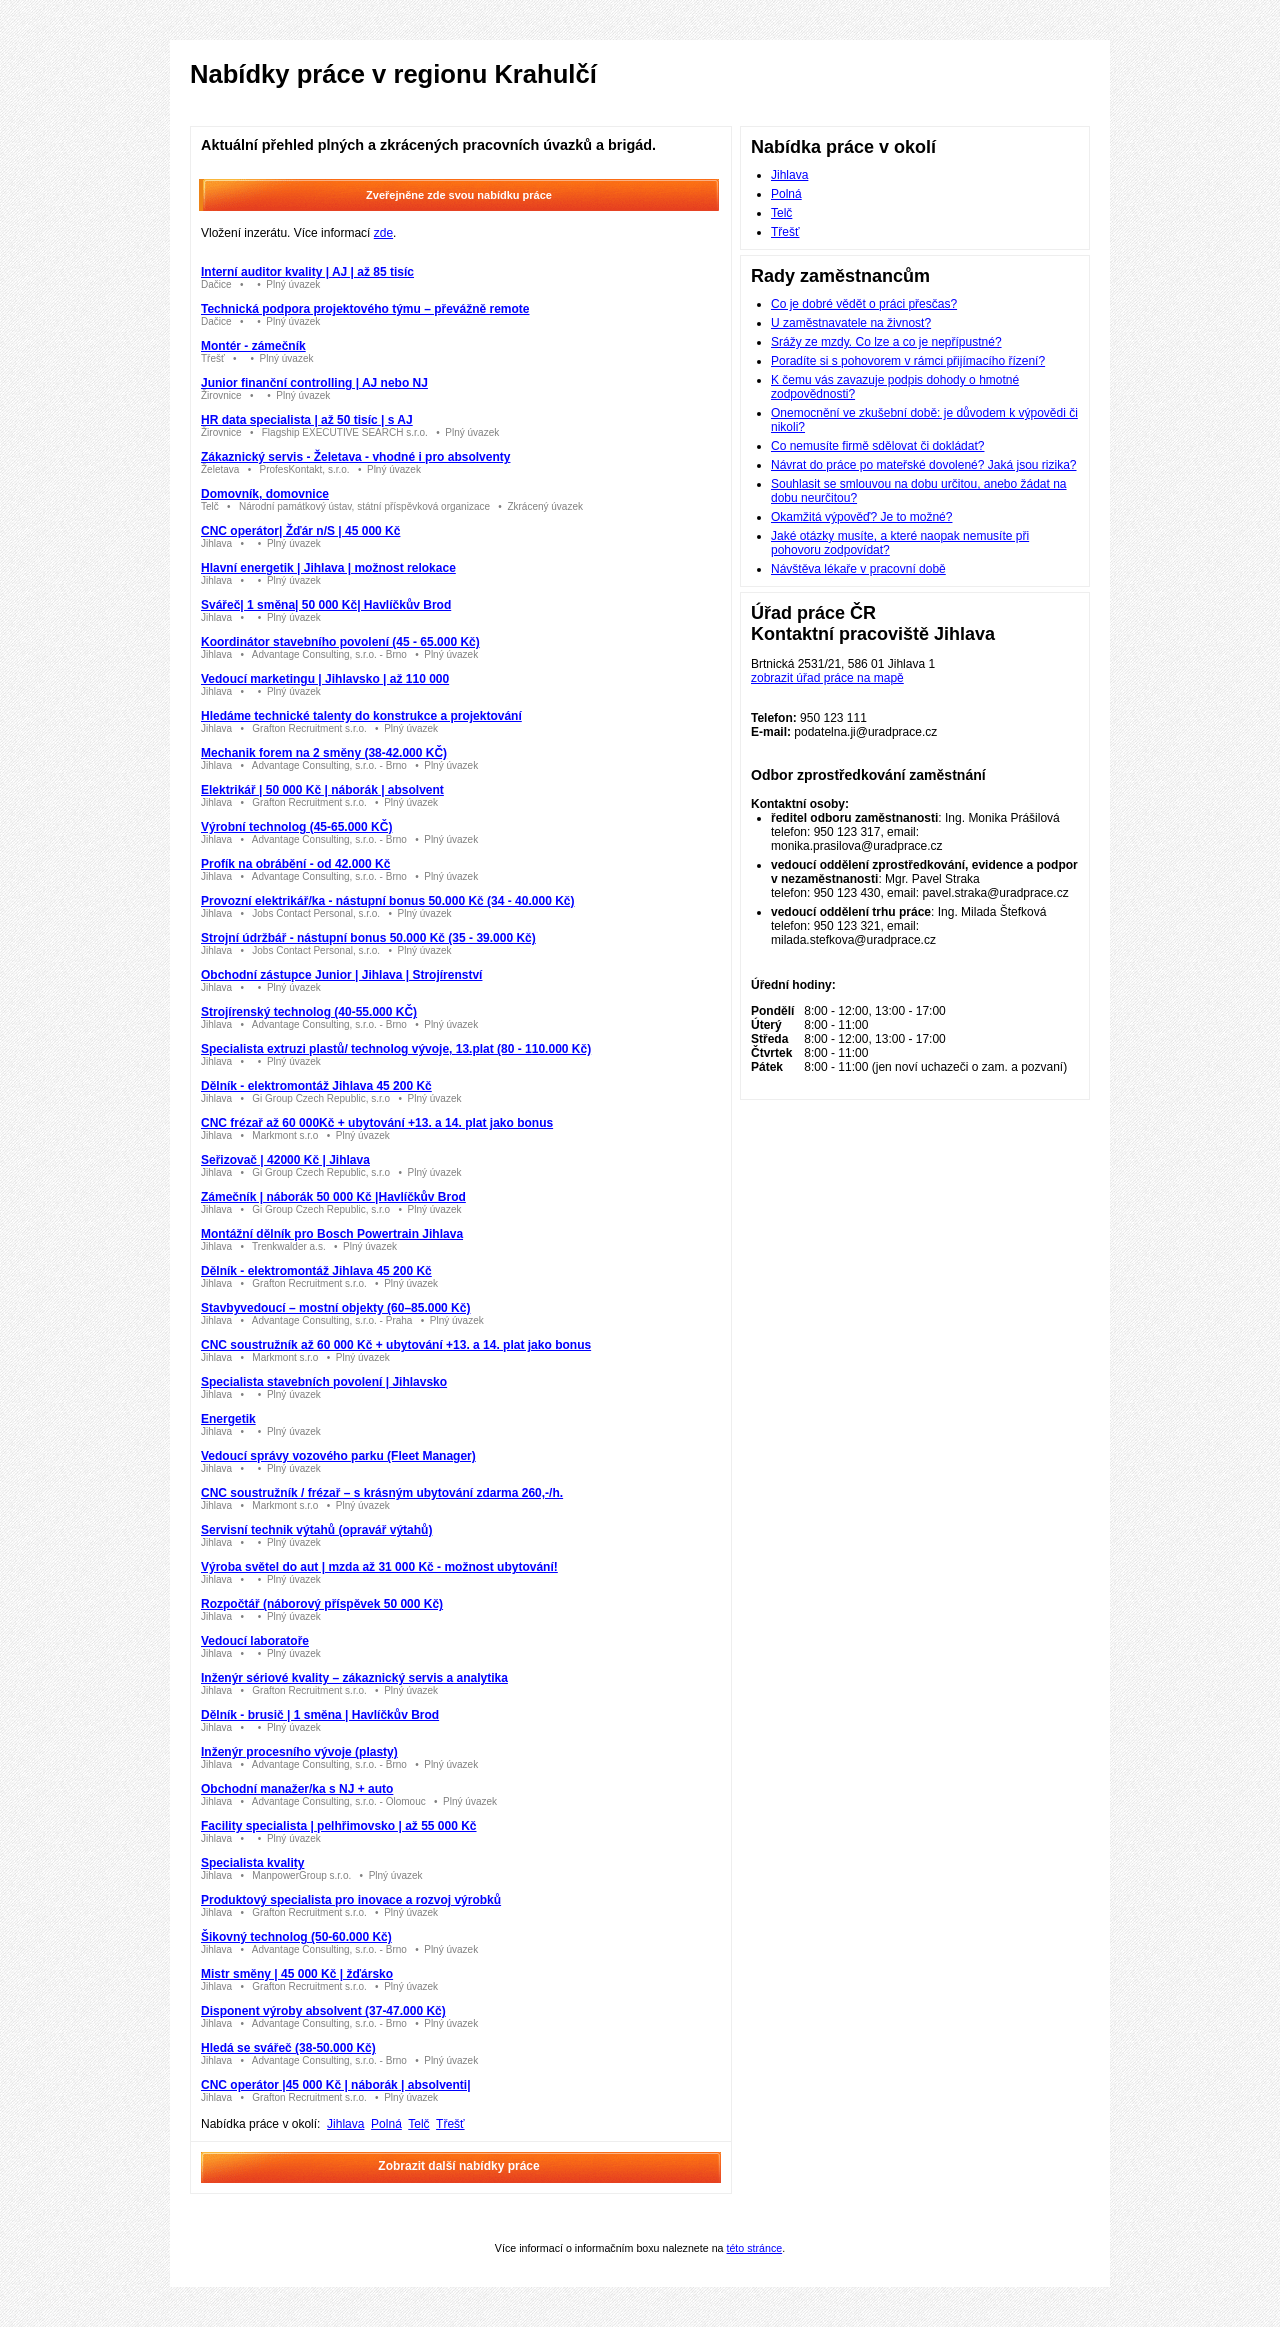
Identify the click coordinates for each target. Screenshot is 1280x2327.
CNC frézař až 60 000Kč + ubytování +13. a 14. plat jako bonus (377, 1123)
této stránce (754, 2248)
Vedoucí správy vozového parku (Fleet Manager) (338, 1456)
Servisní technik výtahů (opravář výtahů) (316, 1530)
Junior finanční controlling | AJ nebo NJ (314, 383)
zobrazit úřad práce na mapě (827, 678)
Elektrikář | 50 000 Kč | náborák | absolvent (322, 790)
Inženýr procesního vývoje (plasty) (299, 1752)
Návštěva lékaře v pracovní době (858, 569)
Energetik (228, 1419)
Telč (418, 2124)
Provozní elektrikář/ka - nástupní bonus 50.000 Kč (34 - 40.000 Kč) (387, 901)
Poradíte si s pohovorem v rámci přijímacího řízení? (908, 361)
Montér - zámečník (253, 346)
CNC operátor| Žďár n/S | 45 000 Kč (300, 531)
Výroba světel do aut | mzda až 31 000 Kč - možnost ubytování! (379, 1567)
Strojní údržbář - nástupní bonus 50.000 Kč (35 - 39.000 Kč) (368, 938)
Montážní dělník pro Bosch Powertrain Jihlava (332, 1234)
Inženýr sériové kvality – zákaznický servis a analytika (354, 1678)
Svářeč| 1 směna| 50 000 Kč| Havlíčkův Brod (326, 605)
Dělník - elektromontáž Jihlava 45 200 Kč (316, 1086)
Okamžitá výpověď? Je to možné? (861, 517)
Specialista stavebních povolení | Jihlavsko (324, 1382)
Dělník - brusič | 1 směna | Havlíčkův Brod (320, 1715)
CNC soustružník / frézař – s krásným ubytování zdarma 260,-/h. (382, 1493)
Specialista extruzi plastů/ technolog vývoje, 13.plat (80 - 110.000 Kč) (396, 1049)
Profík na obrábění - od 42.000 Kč (295, 864)
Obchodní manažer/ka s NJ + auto (297, 1789)
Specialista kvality (252, 1863)
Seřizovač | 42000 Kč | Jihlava (285, 1160)
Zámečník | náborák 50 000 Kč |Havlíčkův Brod (333, 1197)
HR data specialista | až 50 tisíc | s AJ (307, 420)
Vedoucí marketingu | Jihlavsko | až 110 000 (325, 679)
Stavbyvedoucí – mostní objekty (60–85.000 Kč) (335, 1308)
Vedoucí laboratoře (255, 1641)
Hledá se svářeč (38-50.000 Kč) (288, 2048)
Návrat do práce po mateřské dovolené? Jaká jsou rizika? (924, 465)
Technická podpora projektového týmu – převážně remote (365, 309)
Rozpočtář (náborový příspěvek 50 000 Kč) (322, 1604)
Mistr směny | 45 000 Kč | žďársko (297, 1974)
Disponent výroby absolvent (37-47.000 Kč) (323, 2011)
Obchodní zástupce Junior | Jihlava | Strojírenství (341, 975)
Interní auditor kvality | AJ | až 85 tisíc (307, 272)
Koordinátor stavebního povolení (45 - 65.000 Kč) (340, 642)
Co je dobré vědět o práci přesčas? (864, 304)
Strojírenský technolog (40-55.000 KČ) (309, 1012)
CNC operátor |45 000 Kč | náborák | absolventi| (336, 2085)
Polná (386, 2124)
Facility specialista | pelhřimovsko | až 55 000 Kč (339, 1826)
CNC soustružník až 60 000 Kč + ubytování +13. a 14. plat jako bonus (396, 1345)
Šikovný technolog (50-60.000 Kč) (296, 1937)
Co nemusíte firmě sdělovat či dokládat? (877, 446)
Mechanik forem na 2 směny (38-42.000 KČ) (324, 753)
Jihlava (345, 2124)
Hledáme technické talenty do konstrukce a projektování (361, 716)
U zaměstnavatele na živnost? (851, 323)
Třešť (450, 2124)
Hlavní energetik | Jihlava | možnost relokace (328, 568)
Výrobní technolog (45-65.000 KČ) (296, 827)
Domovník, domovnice (265, 494)
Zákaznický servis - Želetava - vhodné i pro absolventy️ (355, 457)
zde (383, 233)
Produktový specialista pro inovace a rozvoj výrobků (351, 1900)
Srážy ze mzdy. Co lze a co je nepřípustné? (886, 342)
